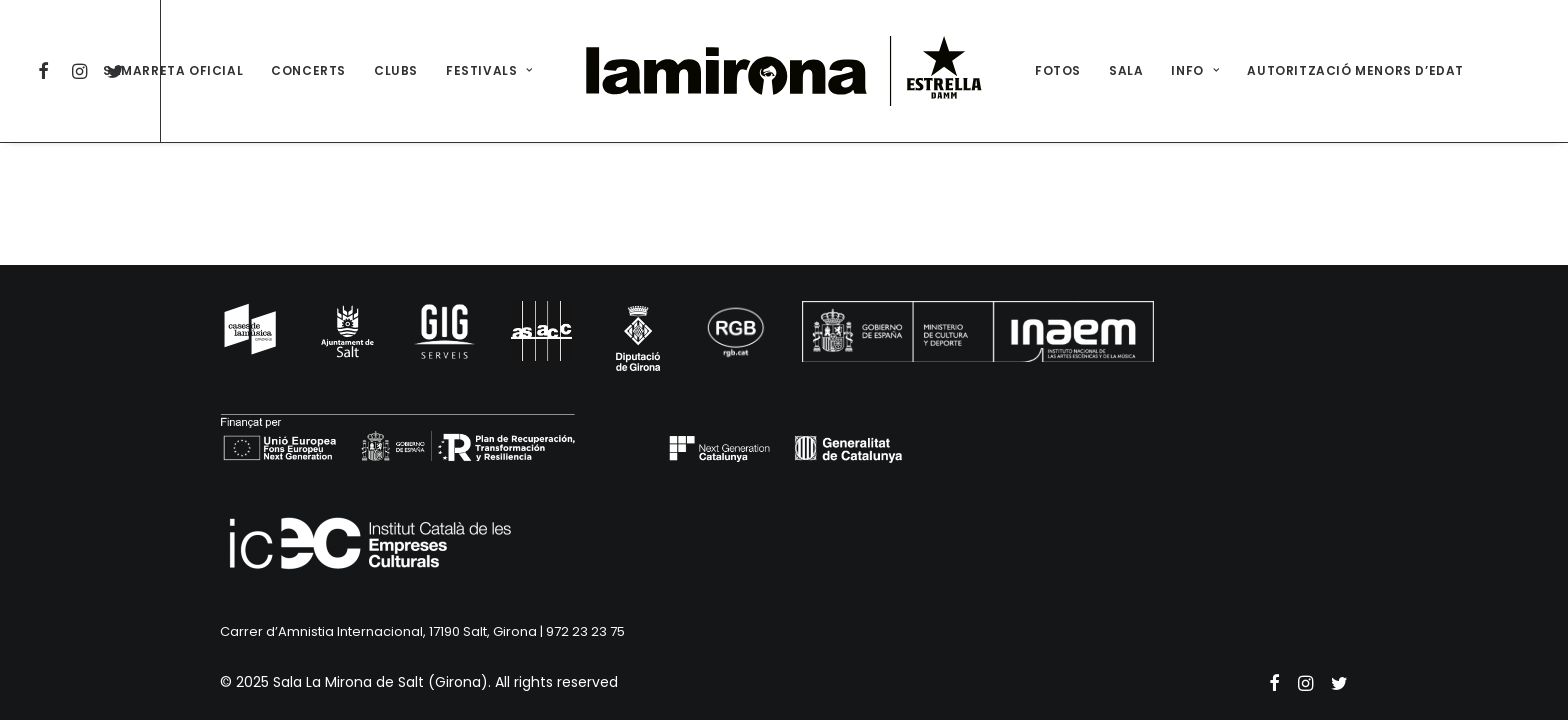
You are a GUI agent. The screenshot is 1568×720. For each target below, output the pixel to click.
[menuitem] (47, 71)
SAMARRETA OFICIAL (173, 70)
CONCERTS (308, 70)
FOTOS (1058, 70)
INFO (1195, 70)
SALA (1126, 70)
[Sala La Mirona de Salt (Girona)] (784, 71)
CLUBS (396, 70)
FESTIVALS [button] (489, 70)
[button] (47, 71)
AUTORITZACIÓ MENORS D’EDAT (1355, 70)
